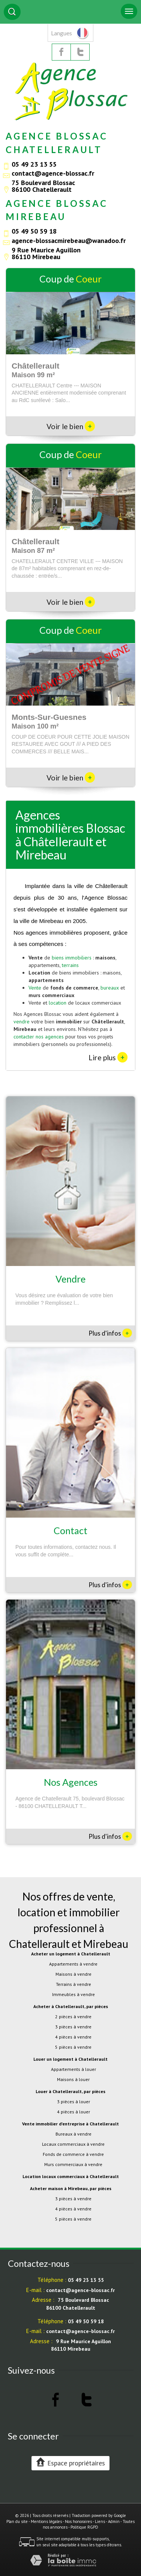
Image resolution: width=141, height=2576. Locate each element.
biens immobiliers (72, 957)
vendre (22, 1021)
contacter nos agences (39, 1036)
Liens (100, 2521)
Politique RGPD (84, 2527)
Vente (34, 987)
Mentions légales (46, 2521)
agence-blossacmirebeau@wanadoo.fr (69, 240)
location (57, 1002)
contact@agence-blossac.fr (53, 173)
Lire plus (108, 1057)
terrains (70, 965)
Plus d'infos (110, 1332)
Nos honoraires (78, 2521)
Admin (114, 2521)
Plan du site (17, 2521)
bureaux (109, 987)
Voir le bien (70, 426)
